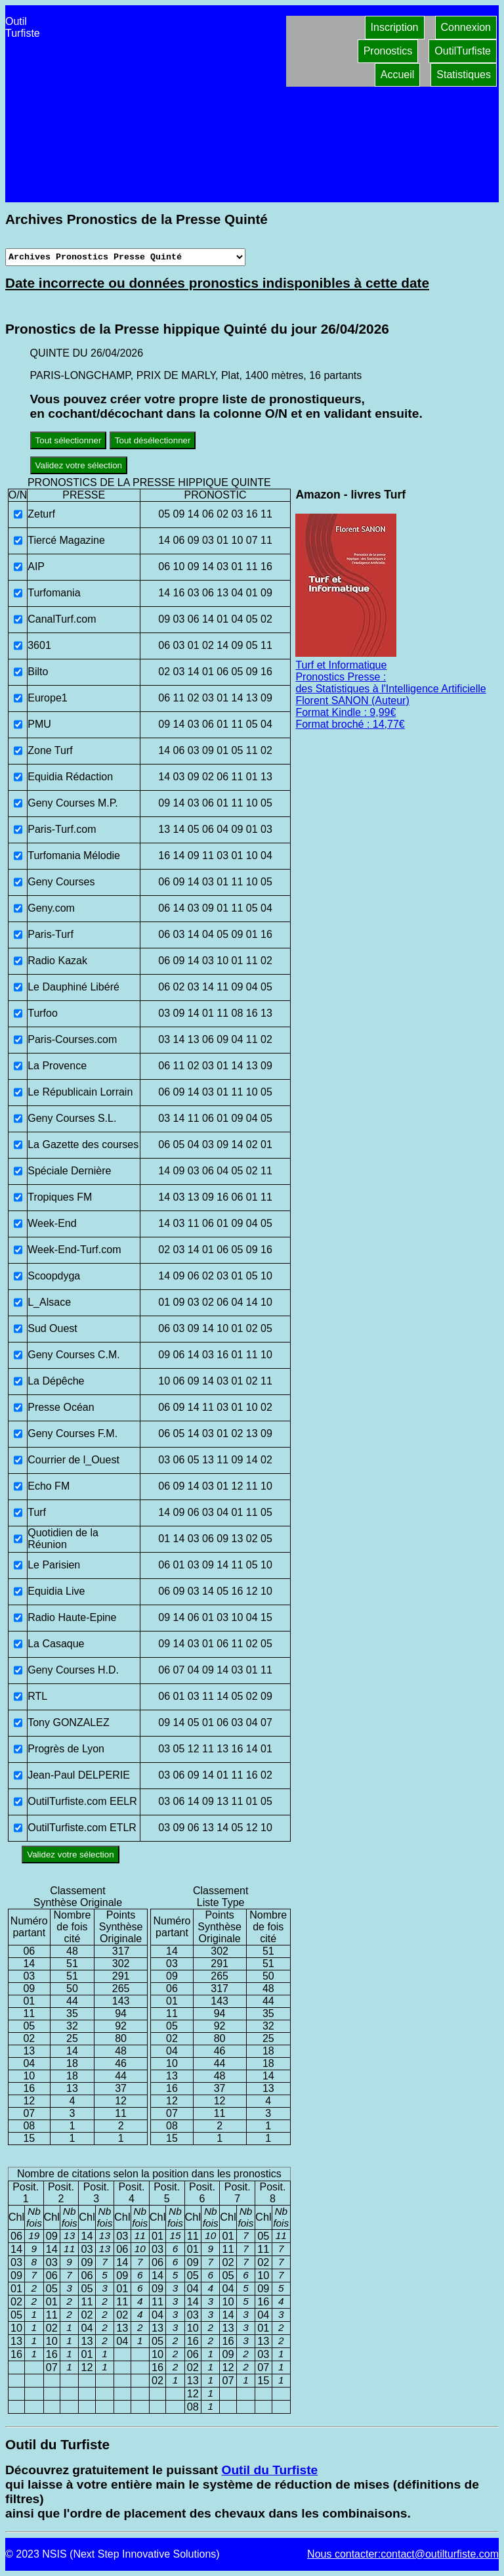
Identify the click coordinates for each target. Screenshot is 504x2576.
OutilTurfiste (462, 50)
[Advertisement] (163, 104)
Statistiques (463, 74)
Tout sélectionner (68, 440)
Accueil (398, 74)
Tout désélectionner (153, 440)
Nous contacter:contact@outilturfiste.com (403, 2554)
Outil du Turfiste (269, 2470)
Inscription (395, 27)
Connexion (466, 27)
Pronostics (388, 50)
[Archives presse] (125, 257)
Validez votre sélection (78, 465)
